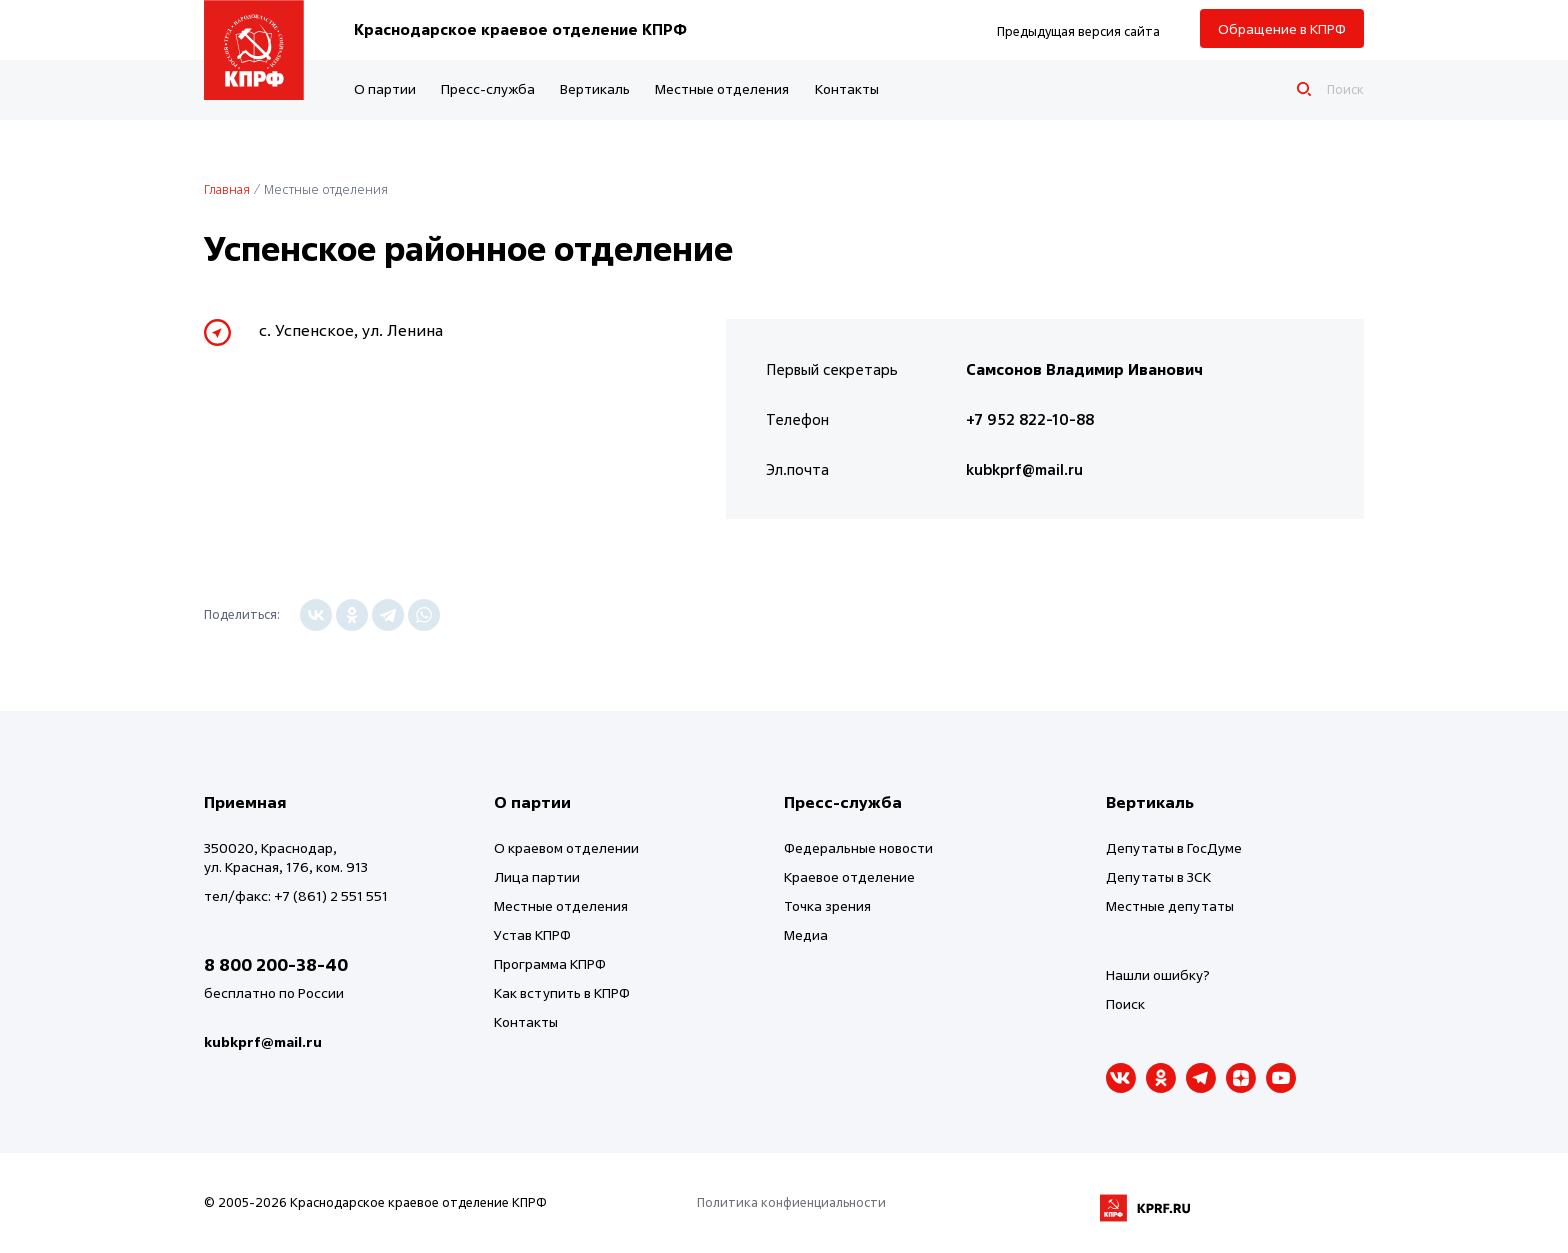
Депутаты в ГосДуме (1174, 847)
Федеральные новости (858, 847)
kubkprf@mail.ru (1024, 469)
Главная (227, 189)
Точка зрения (827, 905)
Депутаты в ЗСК (1158, 876)
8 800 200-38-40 (276, 964)
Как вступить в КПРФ (562, 992)
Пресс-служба (488, 88)
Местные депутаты (1170, 905)
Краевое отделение (849, 876)
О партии (385, 88)
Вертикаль (595, 88)
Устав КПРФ (532, 934)
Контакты (847, 88)
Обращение (1282, 28)
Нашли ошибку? (1158, 974)
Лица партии (537, 876)
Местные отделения (722, 88)
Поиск (1125, 1003)
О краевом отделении (566, 847)
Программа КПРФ (550, 963)
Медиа (806, 934)
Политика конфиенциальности (791, 1202)
